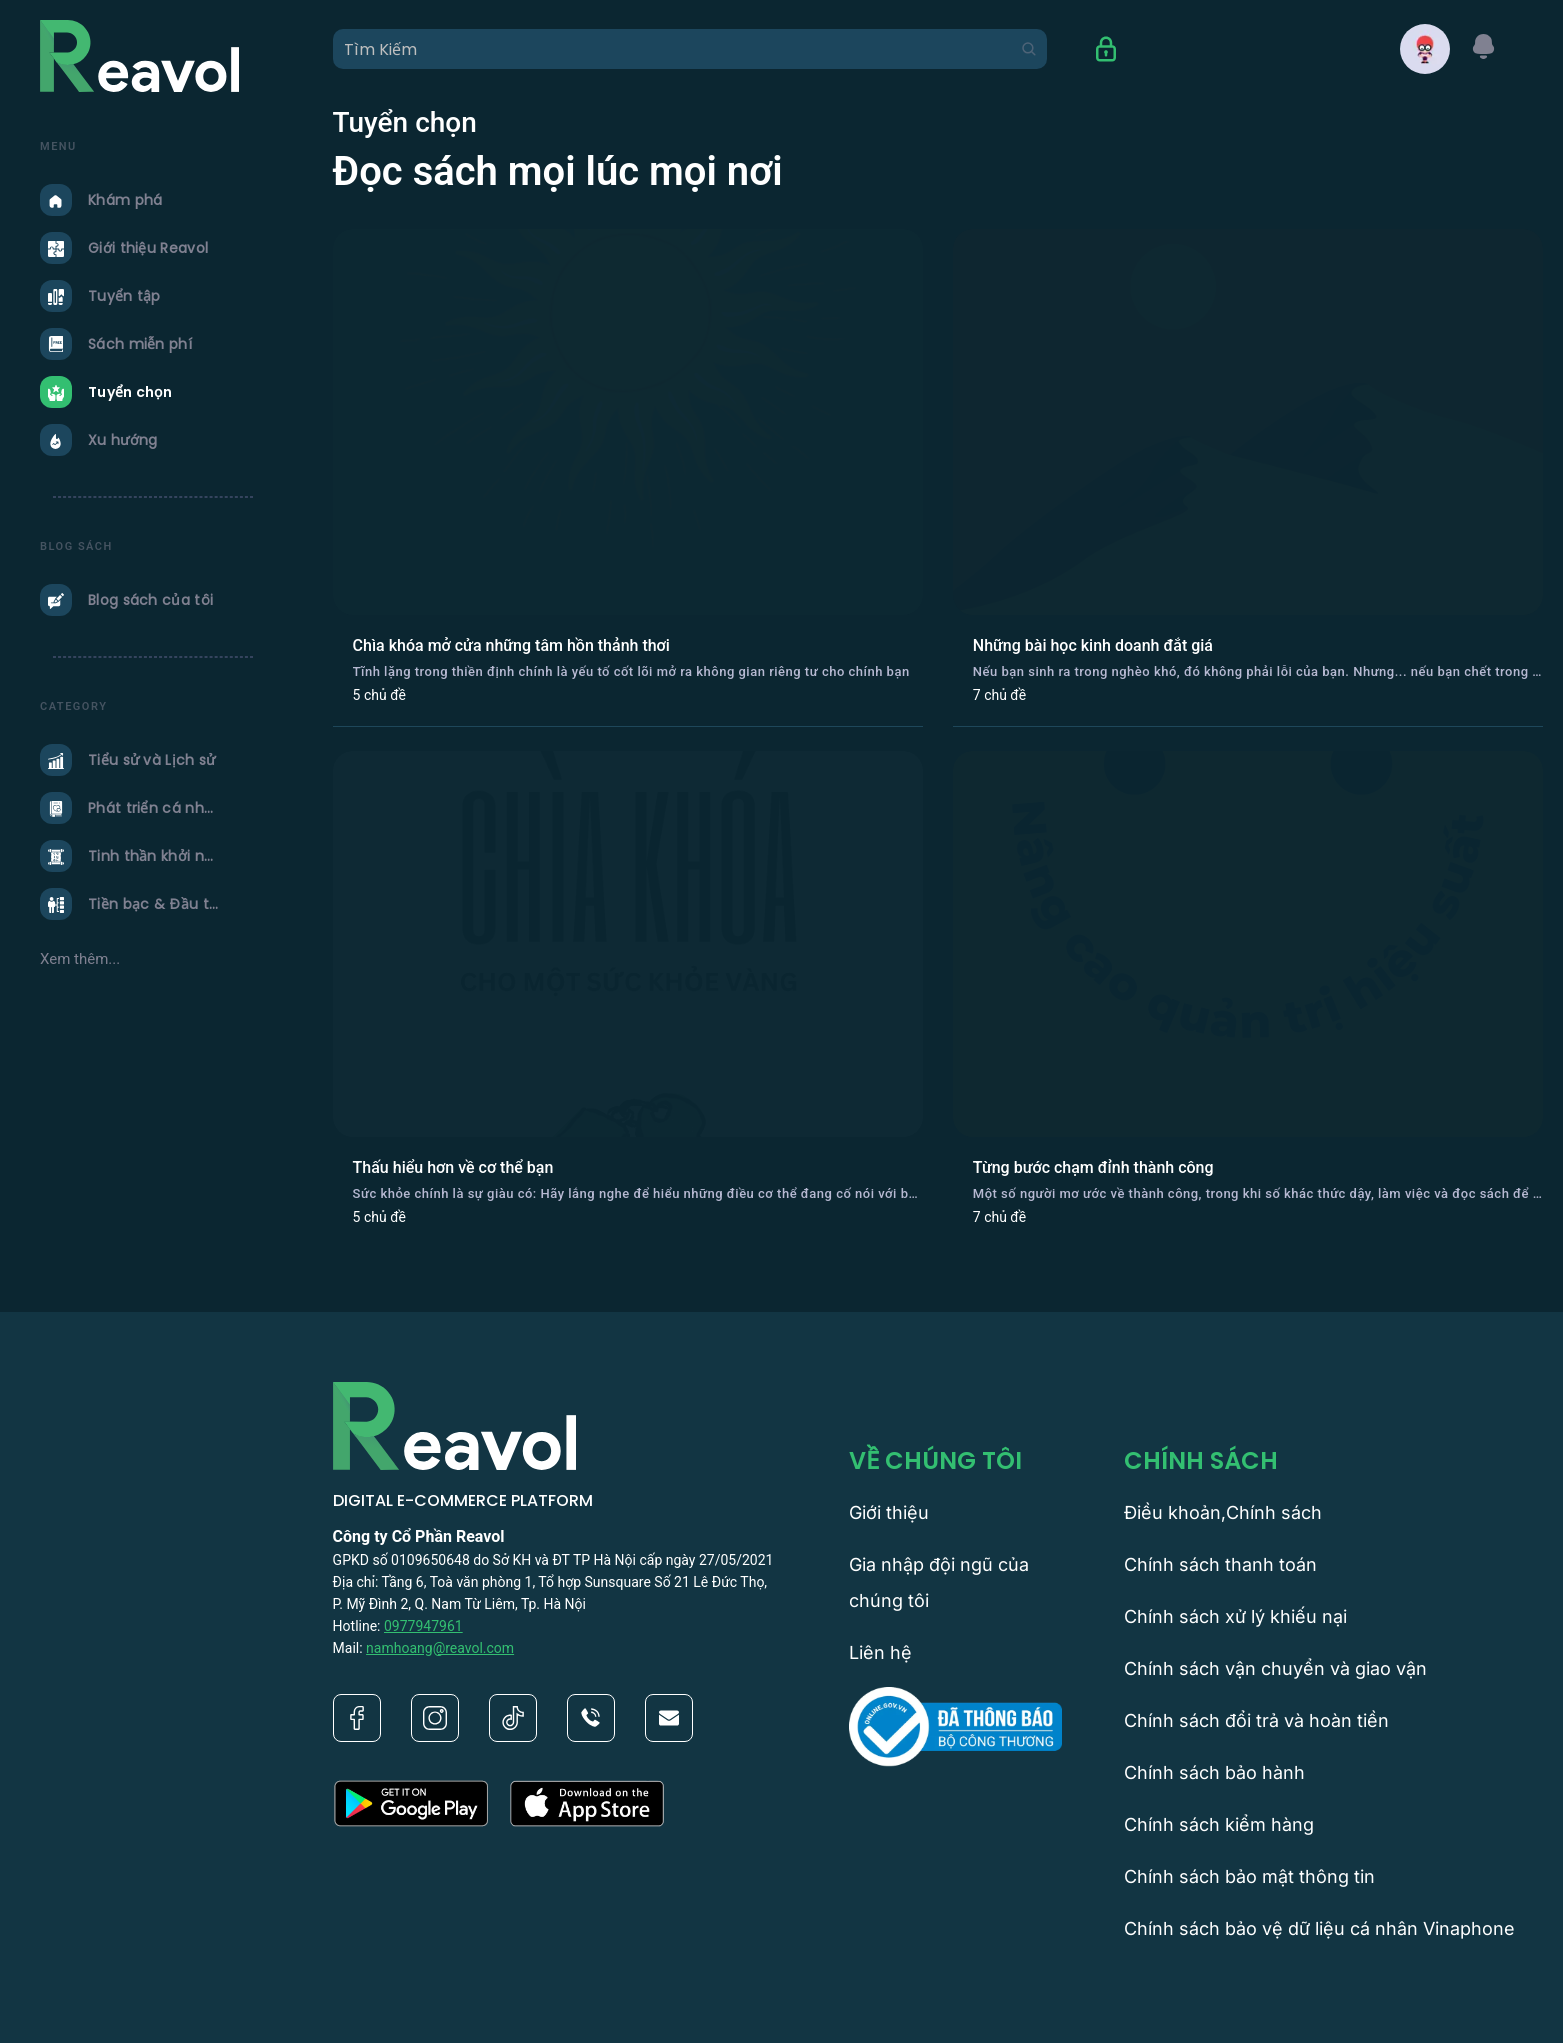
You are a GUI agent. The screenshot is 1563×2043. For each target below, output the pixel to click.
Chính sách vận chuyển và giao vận (1275, 1668)
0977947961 (423, 1626)
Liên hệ (880, 1652)
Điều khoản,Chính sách (1223, 1512)
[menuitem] (155, 200)
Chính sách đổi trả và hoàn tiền (1256, 1720)
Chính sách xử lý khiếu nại (1235, 1616)
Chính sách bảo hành (1214, 1772)
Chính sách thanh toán (1220, 1564)
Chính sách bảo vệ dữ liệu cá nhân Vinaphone (1319, 1928)
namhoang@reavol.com (440, 1648)
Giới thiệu (889, 1512)
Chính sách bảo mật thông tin (1249, 1876)
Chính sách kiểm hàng (1219, 1824)
